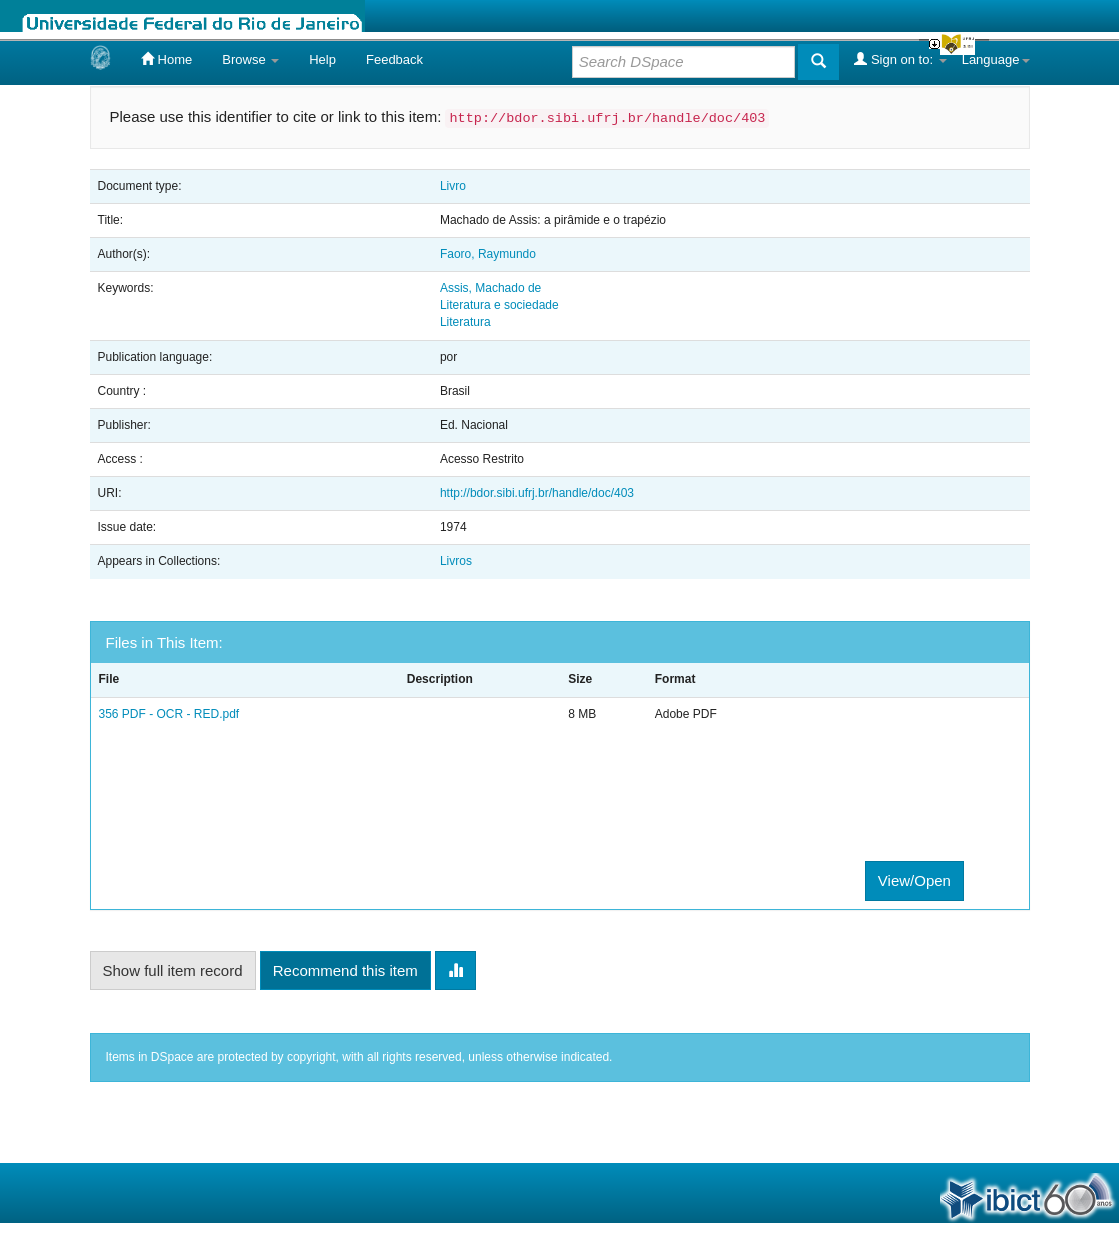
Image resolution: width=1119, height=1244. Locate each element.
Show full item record (173, 970)
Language (996, 59)
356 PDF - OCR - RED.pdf (169, 714)
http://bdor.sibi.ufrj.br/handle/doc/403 (537, 493)
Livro (453, 186)
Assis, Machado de (490, 288)
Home (166, 59)
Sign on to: (900, 59)
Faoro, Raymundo (488, 254)
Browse (250, 59)
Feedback (394, 59)
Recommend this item (345, 970)
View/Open (914, 880)
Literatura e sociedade (499, 305)
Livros (456, 561)
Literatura (465, 322)
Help (322, 59)
